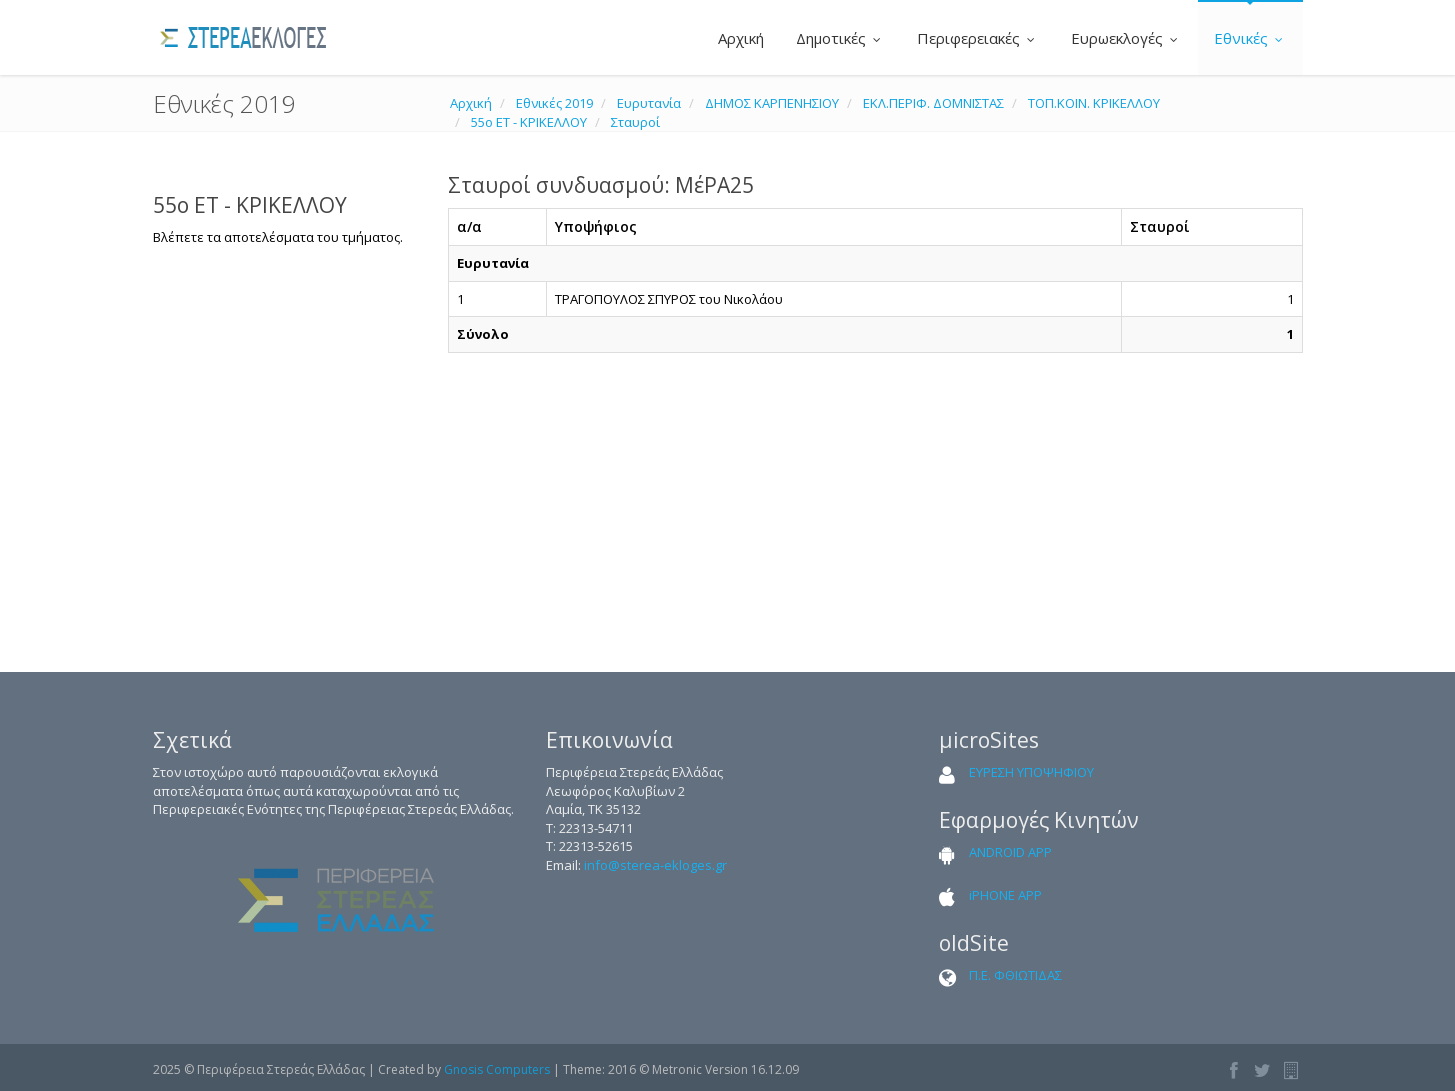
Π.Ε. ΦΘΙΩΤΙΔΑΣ (1015, 975)
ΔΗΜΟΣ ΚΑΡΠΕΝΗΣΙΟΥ (772, 103)
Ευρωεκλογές (1126, 38)
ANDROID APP (1010, 852)
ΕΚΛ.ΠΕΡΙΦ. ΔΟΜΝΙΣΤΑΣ (933, 103)
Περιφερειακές (978, 38)
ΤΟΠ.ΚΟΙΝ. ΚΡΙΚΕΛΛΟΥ (1094, 103)
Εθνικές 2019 (554, 103)
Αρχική (739, 38)
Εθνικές (1250, 38)
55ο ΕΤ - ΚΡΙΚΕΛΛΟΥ (529, 122)
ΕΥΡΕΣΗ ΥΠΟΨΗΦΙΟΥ (1031, 772)
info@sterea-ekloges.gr (655, 865)
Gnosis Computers (497, 1069)
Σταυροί (635, 122)
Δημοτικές (840, 38)
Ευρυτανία (649, 103)
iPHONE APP (1005, 895)
